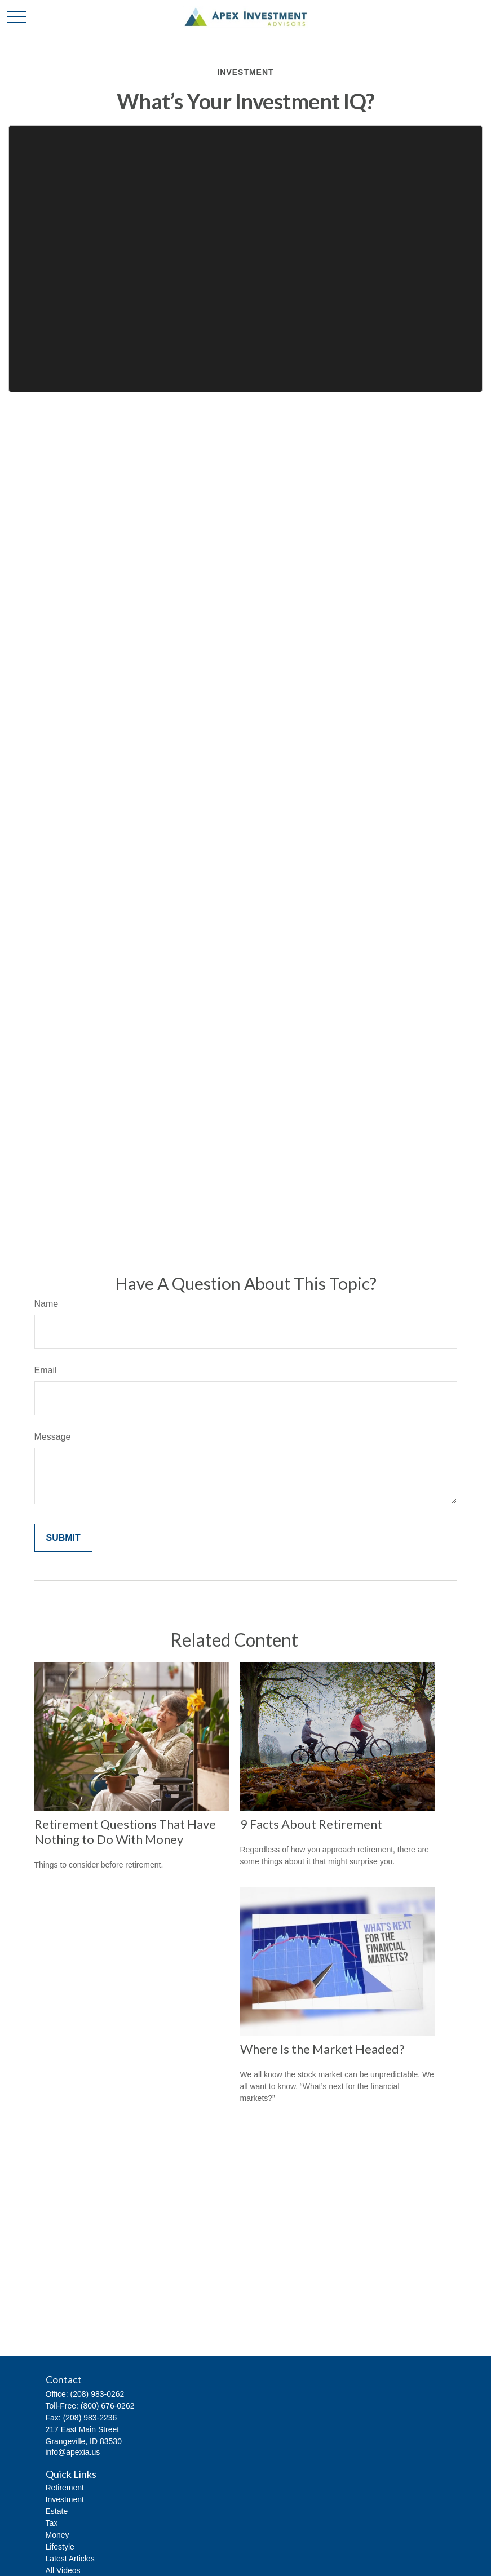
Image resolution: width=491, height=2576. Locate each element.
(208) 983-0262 (97, 2393)
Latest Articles (70, 2558)
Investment (65, 2499)
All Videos (63, 2570)
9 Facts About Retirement (311, 1824)
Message (52, 1437)
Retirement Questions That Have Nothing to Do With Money (125, 1831)
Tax (52, 2523)
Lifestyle (60, 2546)
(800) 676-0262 (108, 2405)
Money (57, 2534)
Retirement (65, 2487)
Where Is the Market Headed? (322, 2048)
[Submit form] (63, 1538)
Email (45, 1370)
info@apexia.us (73, 2452)
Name (46, 1304)
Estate (57, 2511)
